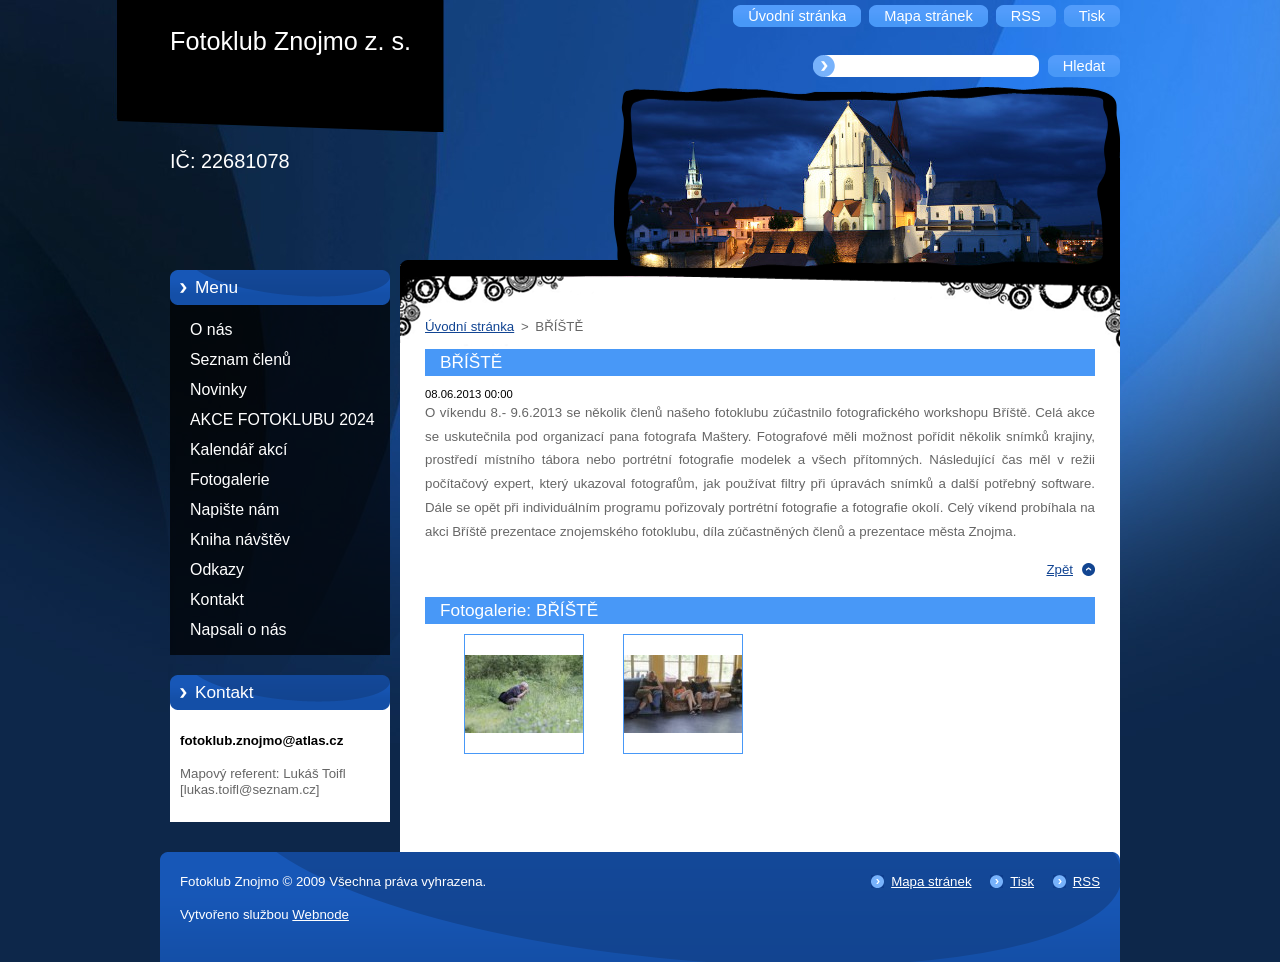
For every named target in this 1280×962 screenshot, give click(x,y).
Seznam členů (240, 359)
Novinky (218, 389)
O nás (211, 329)
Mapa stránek (931, 881)
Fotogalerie (230, 479)
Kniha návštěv (240, 539)
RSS (1086, 881)
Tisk (1022, 881)
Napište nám (234, 509)
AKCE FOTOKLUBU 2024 (282, 419)
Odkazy (217, 569)
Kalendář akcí (238, 449)
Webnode (320, 914)
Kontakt (217, 599)
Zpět (1059, 569)
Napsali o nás (238, 629)
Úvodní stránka (469, 326)
